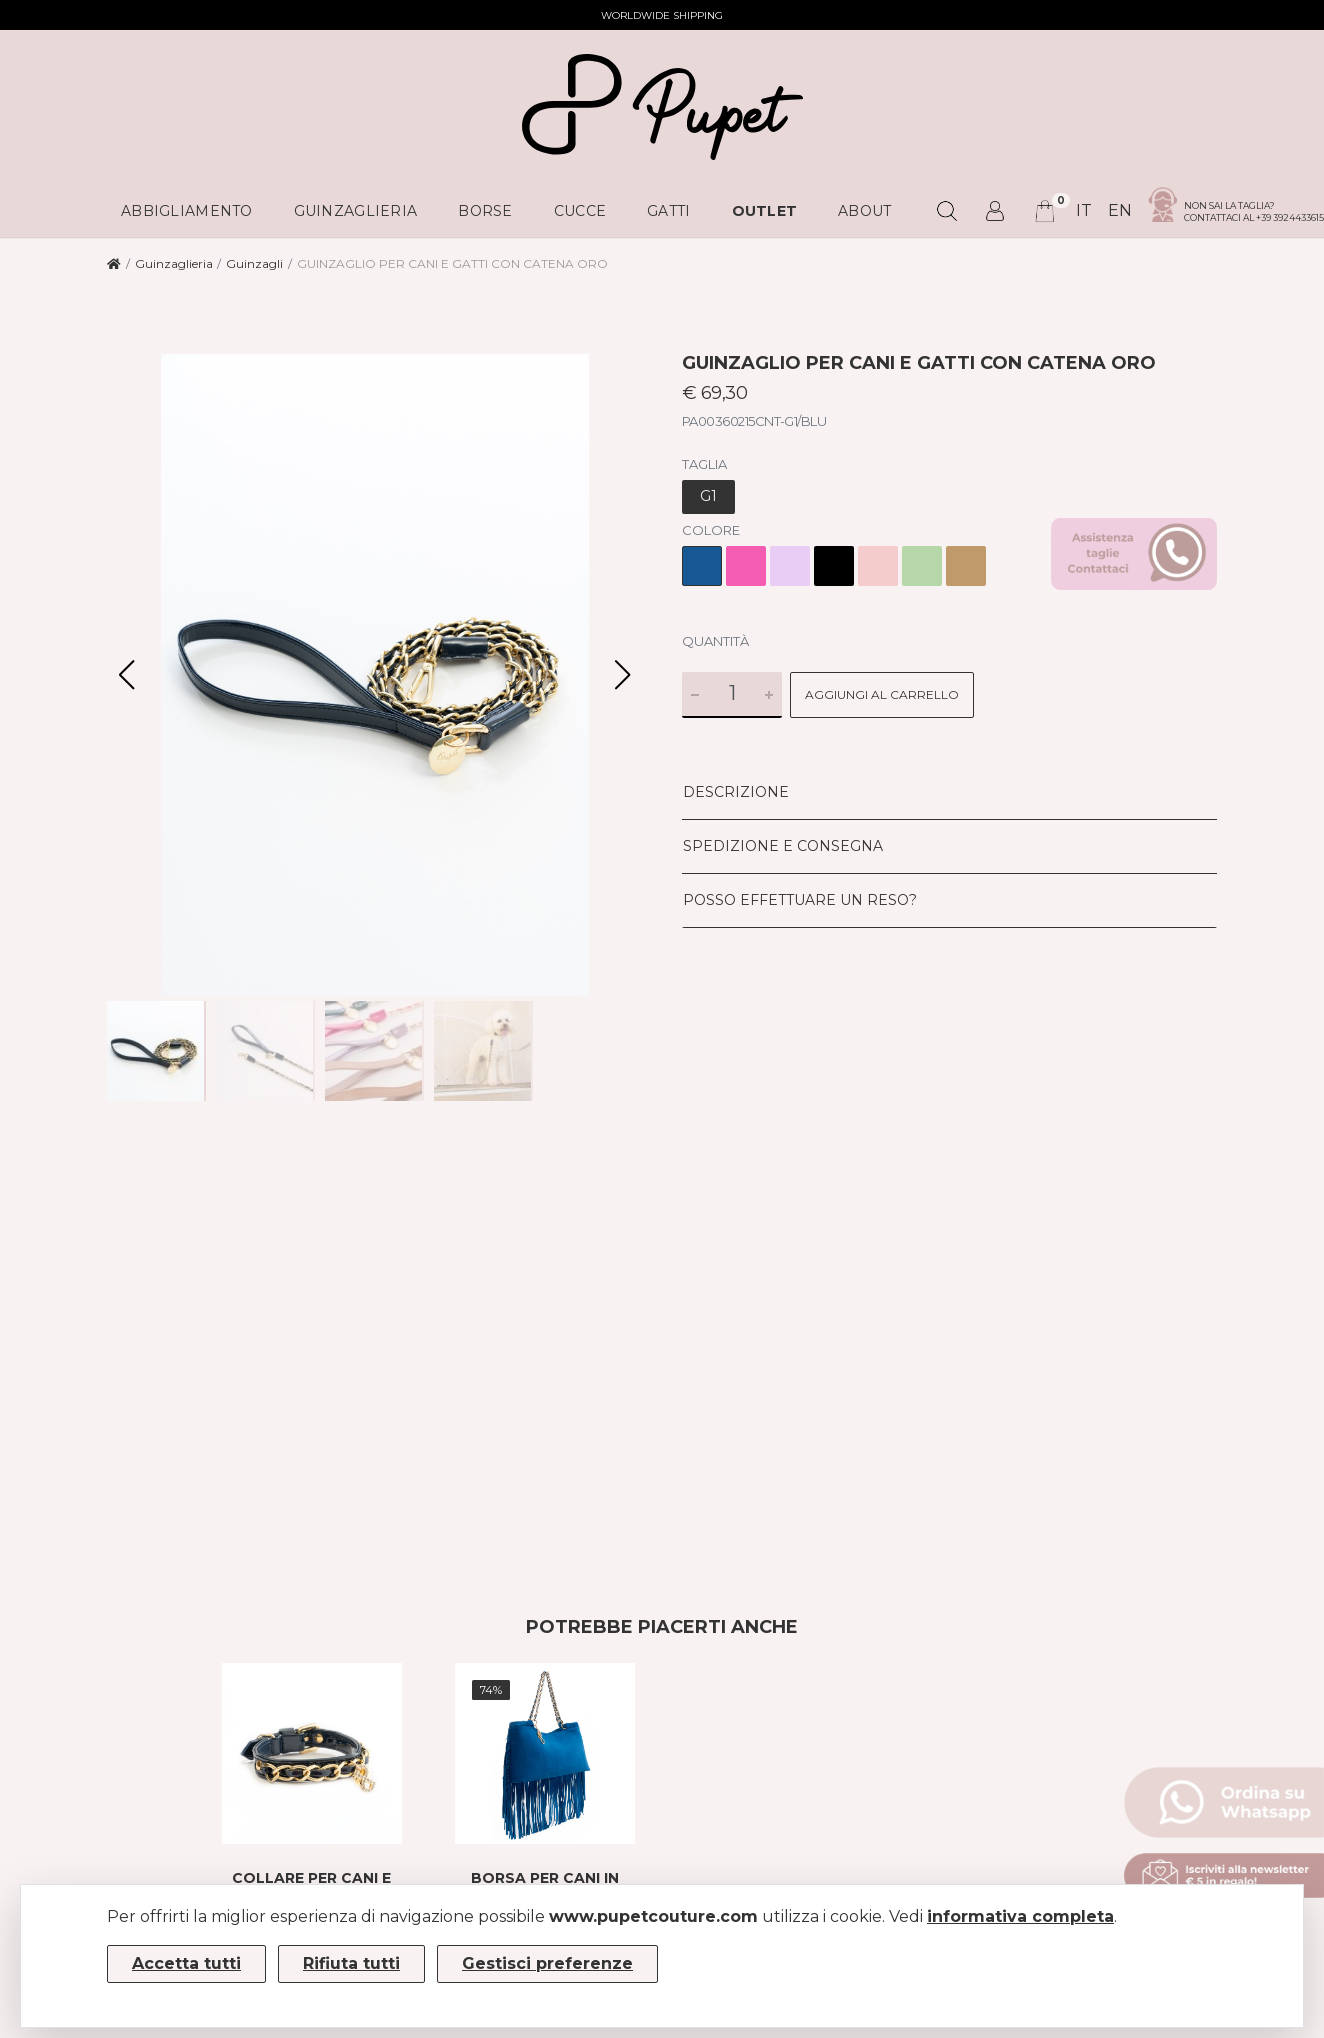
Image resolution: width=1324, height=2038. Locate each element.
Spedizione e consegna (783, 846)
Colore (711, 530)
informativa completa (1020, 1916)
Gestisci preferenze (547, 1963)
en (1120, 210)
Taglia (704, 464)
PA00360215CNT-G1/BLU (754, 421)
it (1084, 210)
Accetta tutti (186, 1963)
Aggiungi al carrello (882, 694)
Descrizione (736, 792)
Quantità (715, 641)
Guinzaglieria (174, 263)
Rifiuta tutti (351, 1963)
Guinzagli (254, 263)
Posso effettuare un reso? (800, 900)
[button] (623, 675)
